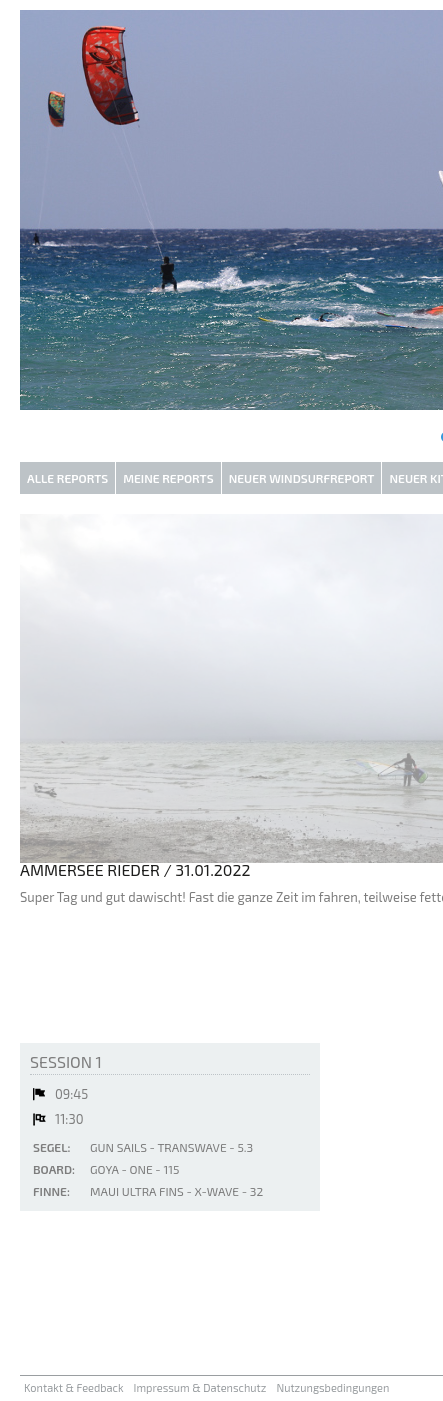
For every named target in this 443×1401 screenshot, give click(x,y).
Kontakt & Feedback (74, 1387)
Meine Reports (168, 478)
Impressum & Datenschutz (200, 1387)
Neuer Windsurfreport (302, 478)
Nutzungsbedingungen (332, 1387)
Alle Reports (67, 478)
